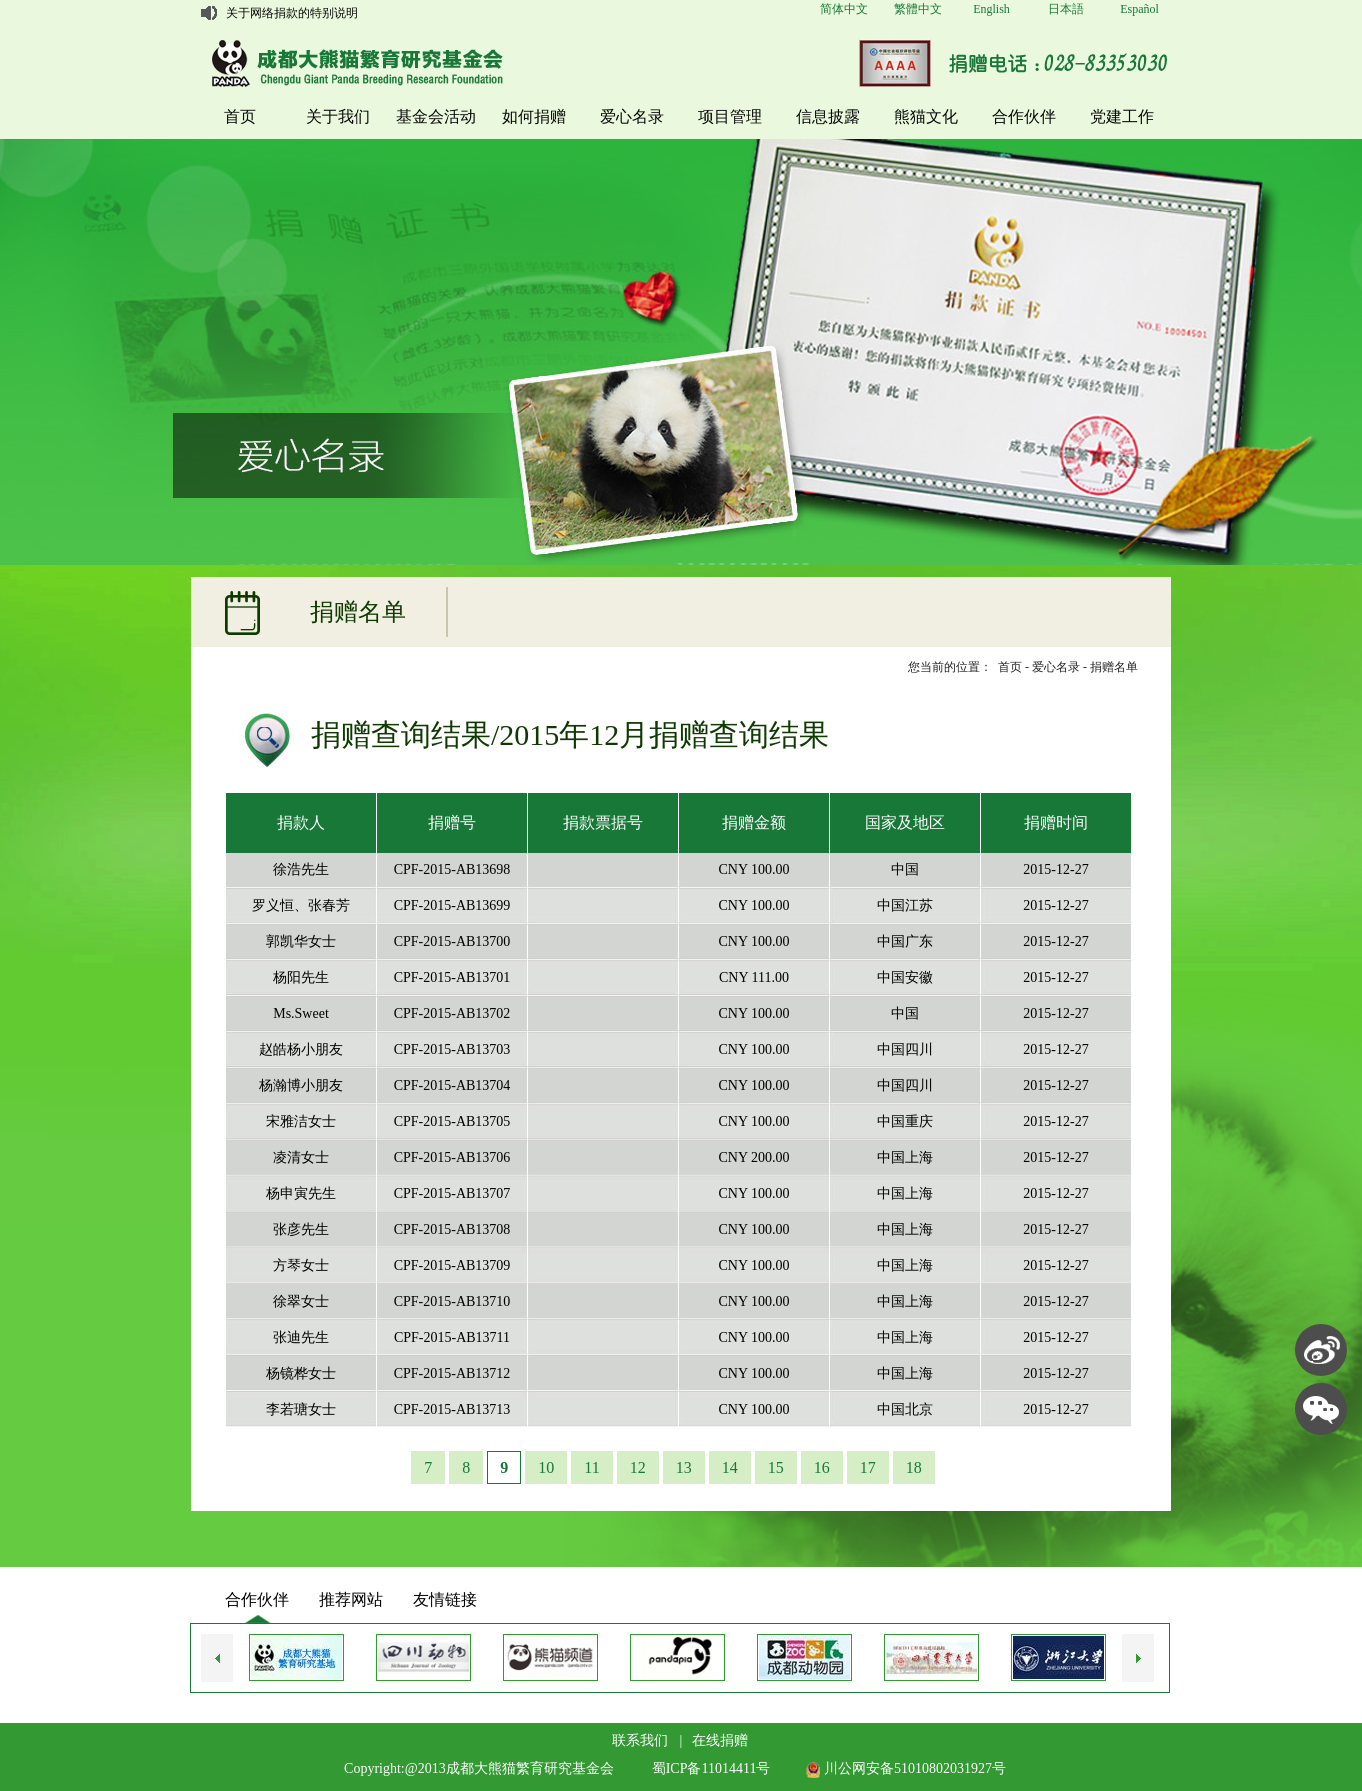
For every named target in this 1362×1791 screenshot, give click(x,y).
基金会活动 (436, 116)
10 (546, 1467)
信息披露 (828, 116)
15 (776, 1467)
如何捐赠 (534, 116)
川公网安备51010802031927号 (906, 1768)
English (991, 9)
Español (1139, 9)
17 (868, 1467)
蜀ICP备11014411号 (711, 1768)
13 (684, 1467)
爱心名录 (632, 116)
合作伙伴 (1024, 116)
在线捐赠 (720, 1740)
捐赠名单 (1114, 667)
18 (914, 1467)
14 (730, 1467)
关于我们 (338, 116)
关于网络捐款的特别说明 (292, 13)
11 (591, 1467)
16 (822, 1467)
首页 (240, 116)
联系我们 (640, 1740)
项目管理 (730, 116)
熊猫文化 (926, 116)
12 (638, 1467)
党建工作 (1122, 116)
